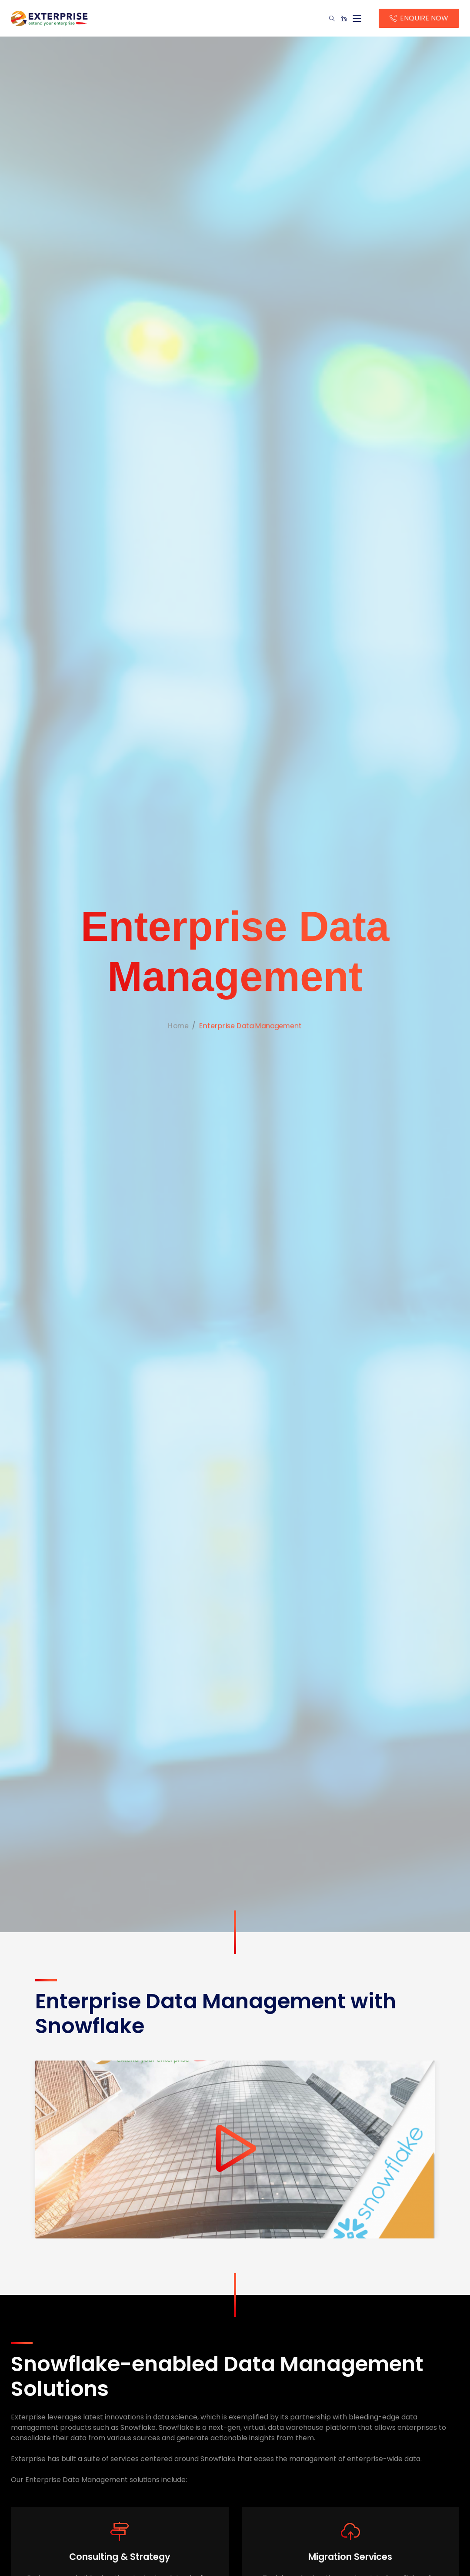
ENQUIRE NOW (423, 18)
